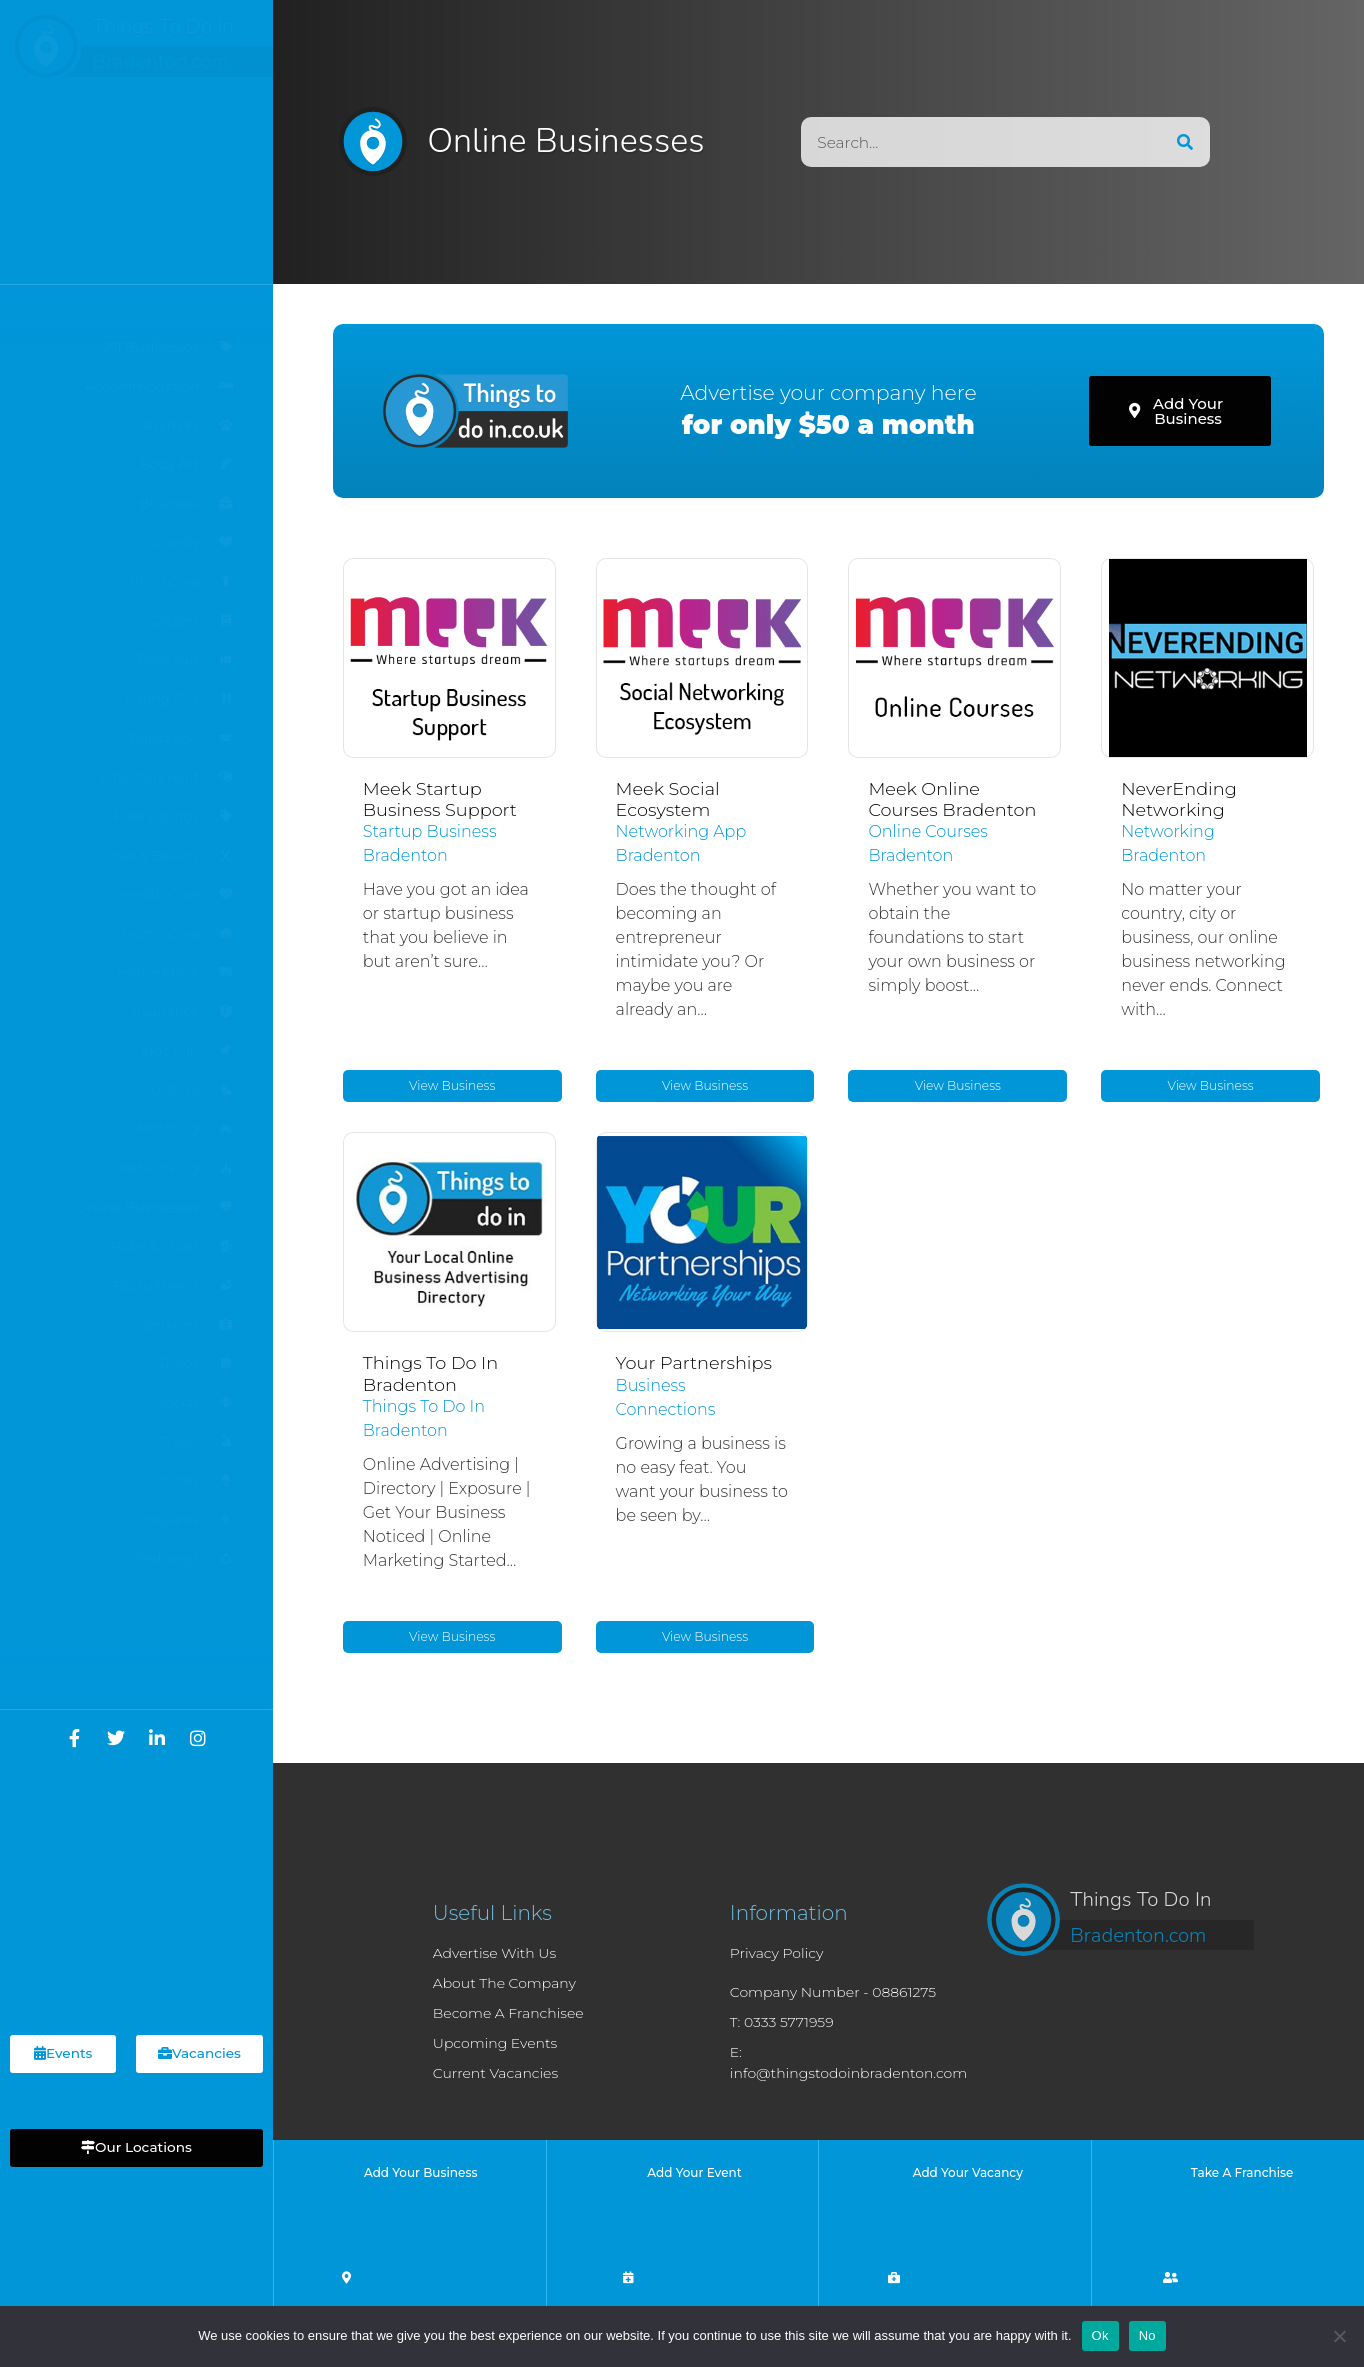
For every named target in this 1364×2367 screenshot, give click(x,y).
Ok (1100, 2335)
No (1147, 2335)
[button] (136, 2148)
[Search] (1185, 142)
